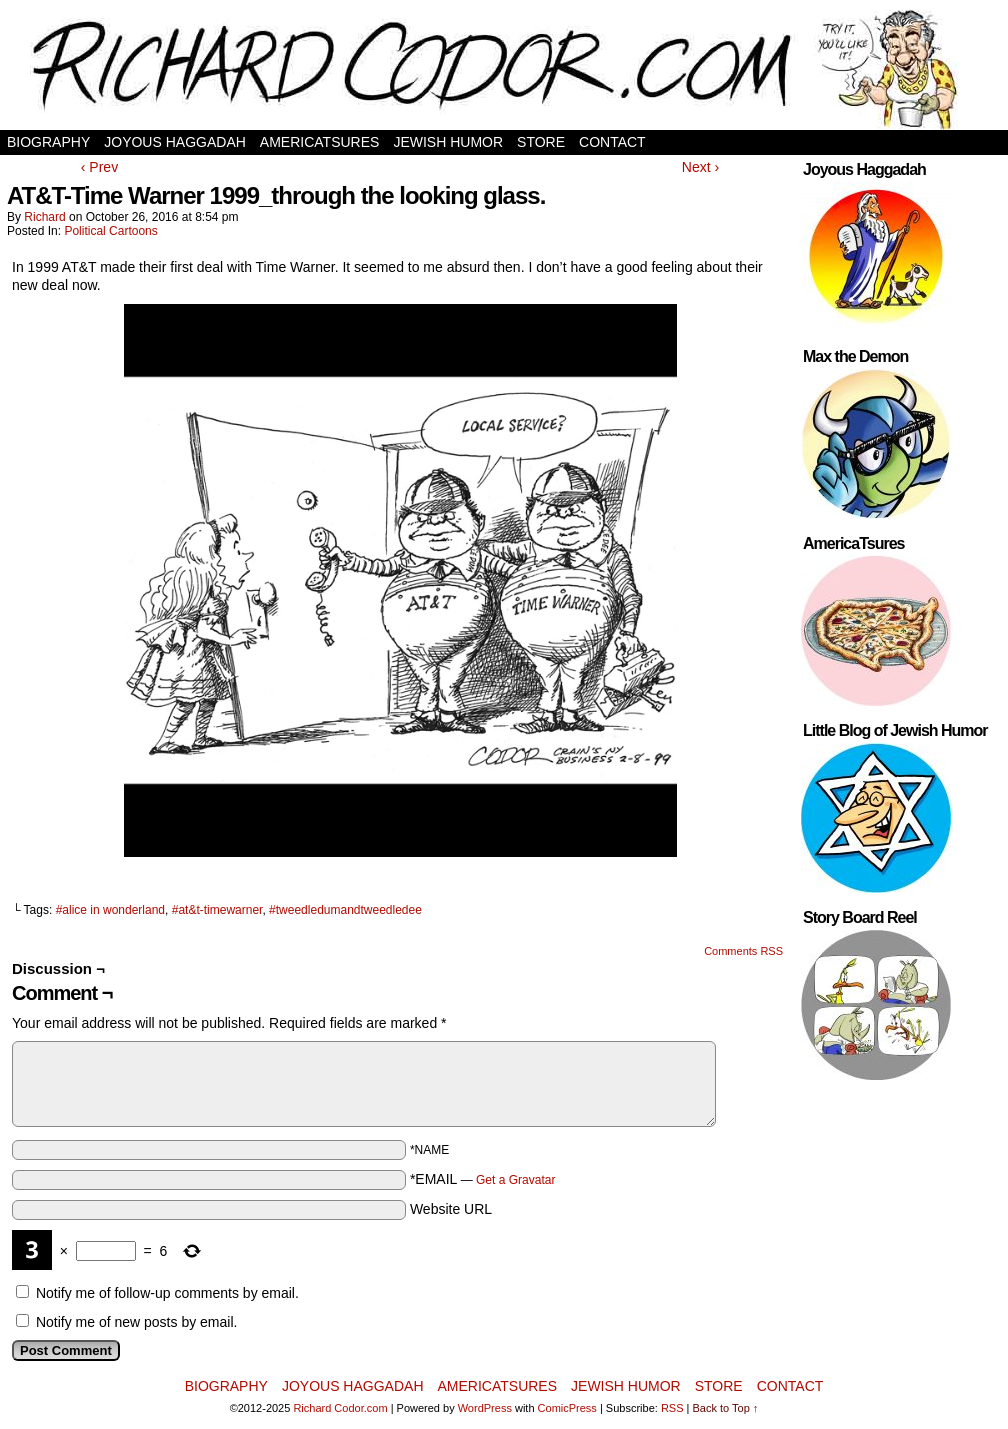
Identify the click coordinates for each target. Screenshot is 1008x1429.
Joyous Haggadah (175, 142)
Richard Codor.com (340, 1408)
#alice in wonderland (110, 910)
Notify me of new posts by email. (137, 1322)
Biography (48, 142)
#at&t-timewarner (217, 910)
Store (541, 142)
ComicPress (567, 1408)
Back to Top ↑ (726, 1408)
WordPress (485, 1408)
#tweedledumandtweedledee (345, 910)
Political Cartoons (110, 231)
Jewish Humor (448, 142)
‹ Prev (99, 167)
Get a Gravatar (515, 1180)
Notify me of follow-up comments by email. (167, 1293)
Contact (612, 142)
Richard (44, 217)
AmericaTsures (320, 142)
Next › (700, 167)
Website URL (451, 1209)
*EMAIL (483, 1179)
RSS (672, 1408)
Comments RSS (743, 951)
